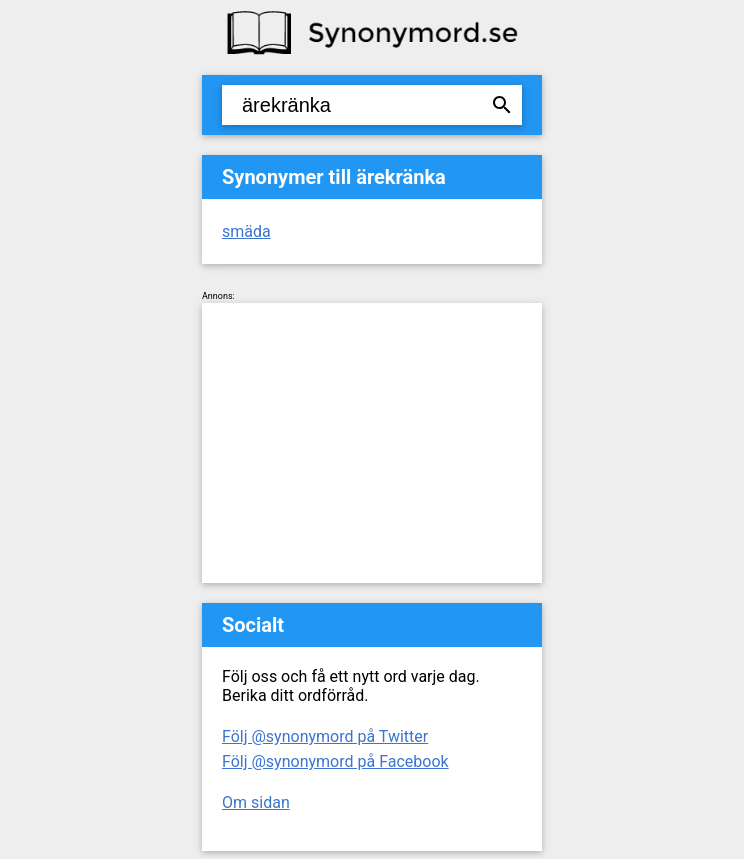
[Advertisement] (372, 443)
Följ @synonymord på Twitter (325, 736)
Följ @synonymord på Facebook (335, 761)
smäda (246, 231)
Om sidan (256, 802)
